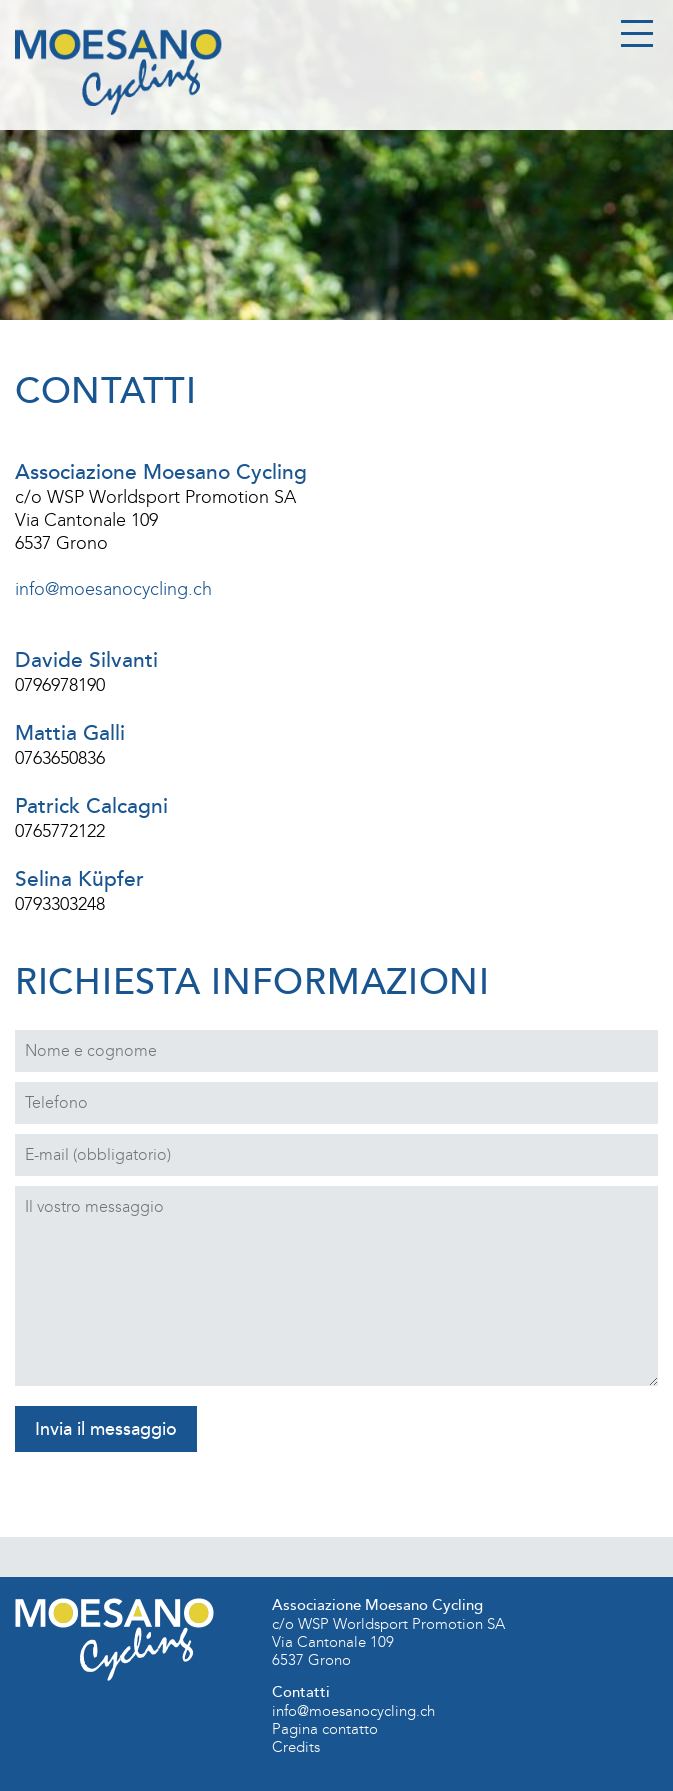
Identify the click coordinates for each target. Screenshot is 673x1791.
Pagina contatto (325, 1729)
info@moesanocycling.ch (113, 589)
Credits (296, 1747)
